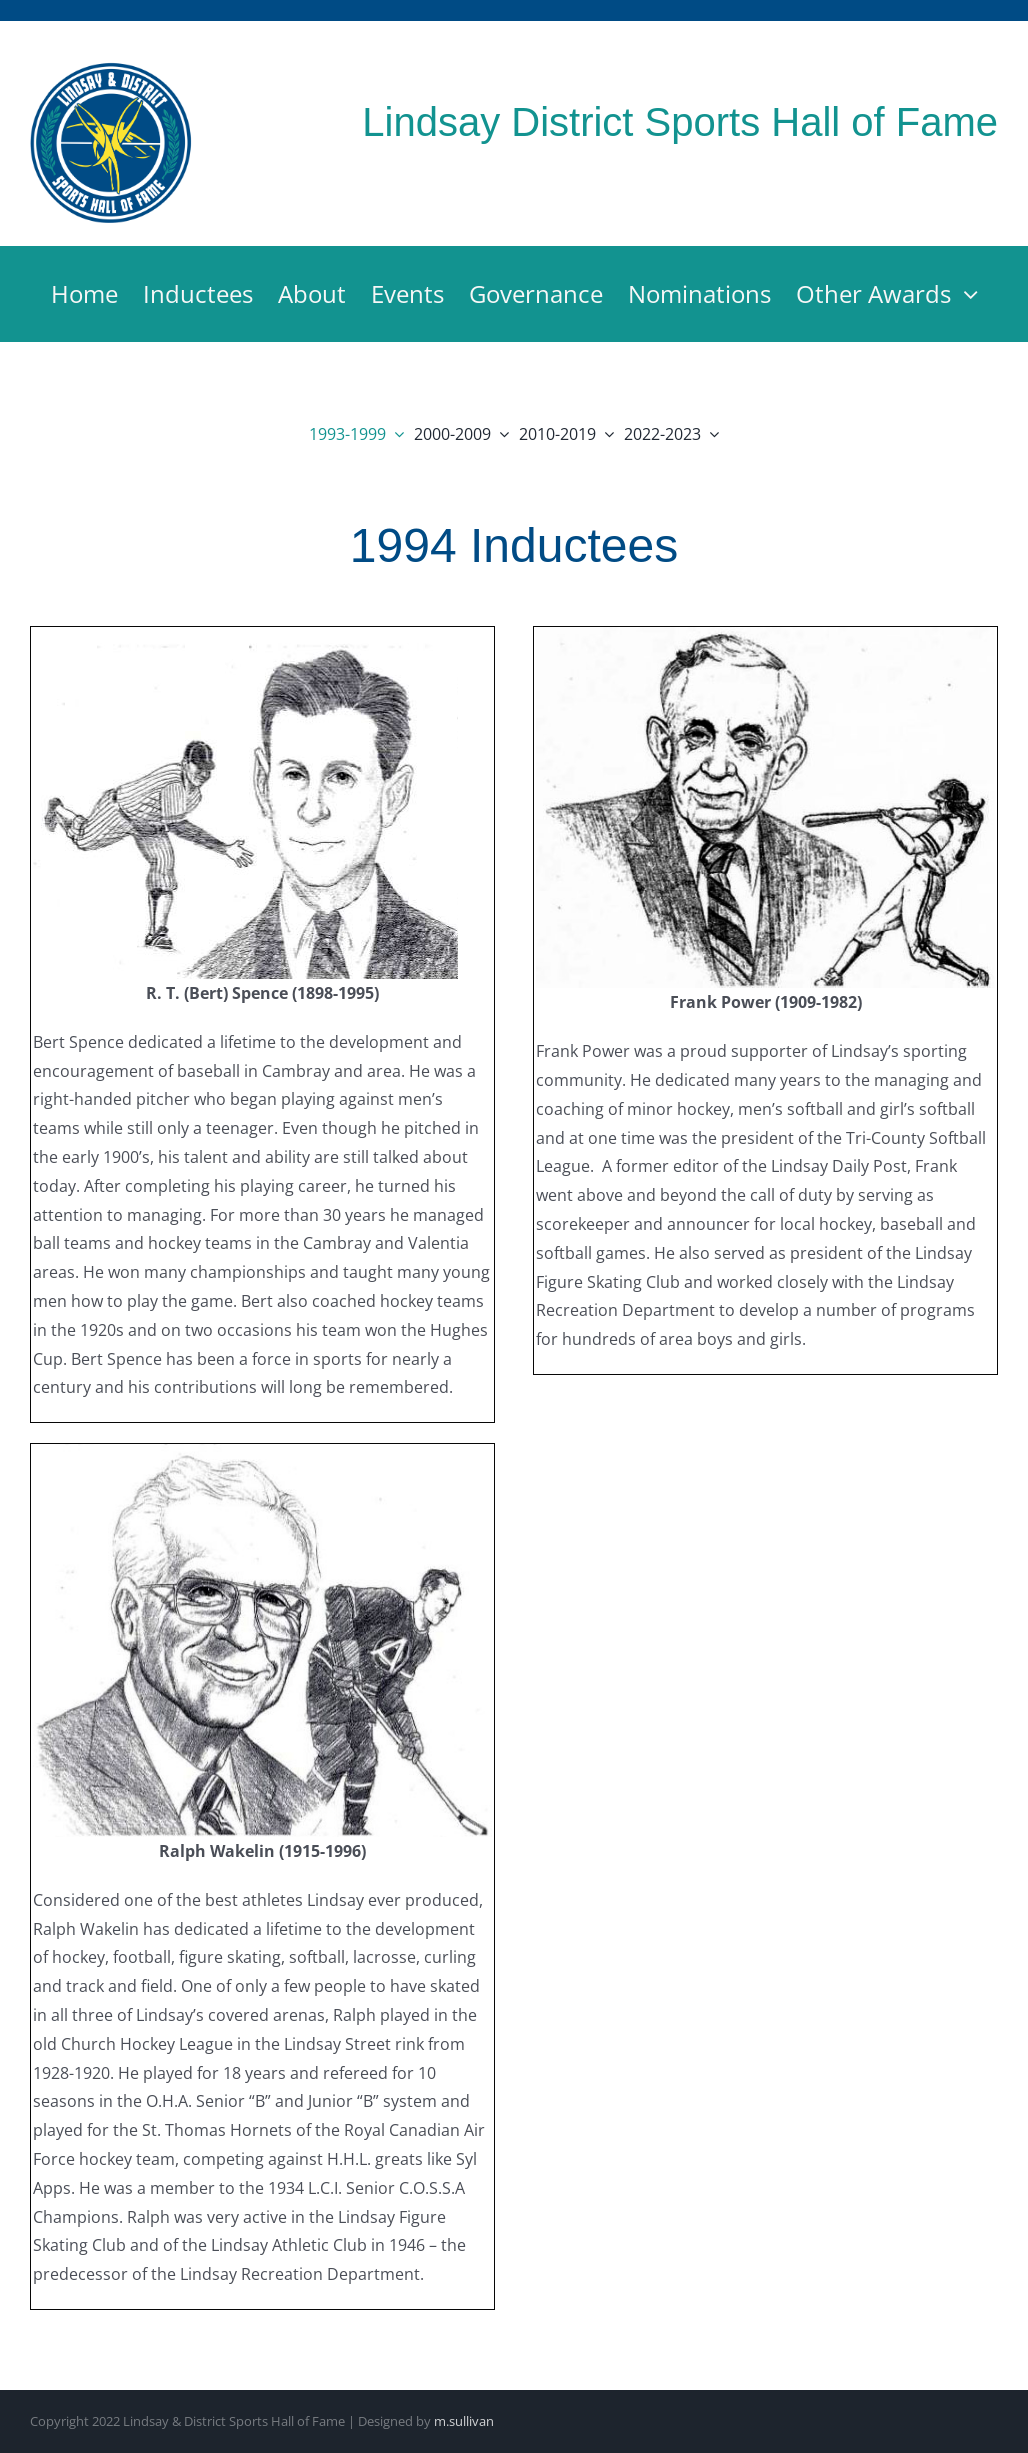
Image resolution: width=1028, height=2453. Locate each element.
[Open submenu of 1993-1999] (395, 434)
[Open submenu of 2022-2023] (710, 434)
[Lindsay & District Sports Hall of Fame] (111, 69)
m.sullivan (464, 2421)
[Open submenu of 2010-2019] (605, 434)
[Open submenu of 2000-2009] (500, 434)
